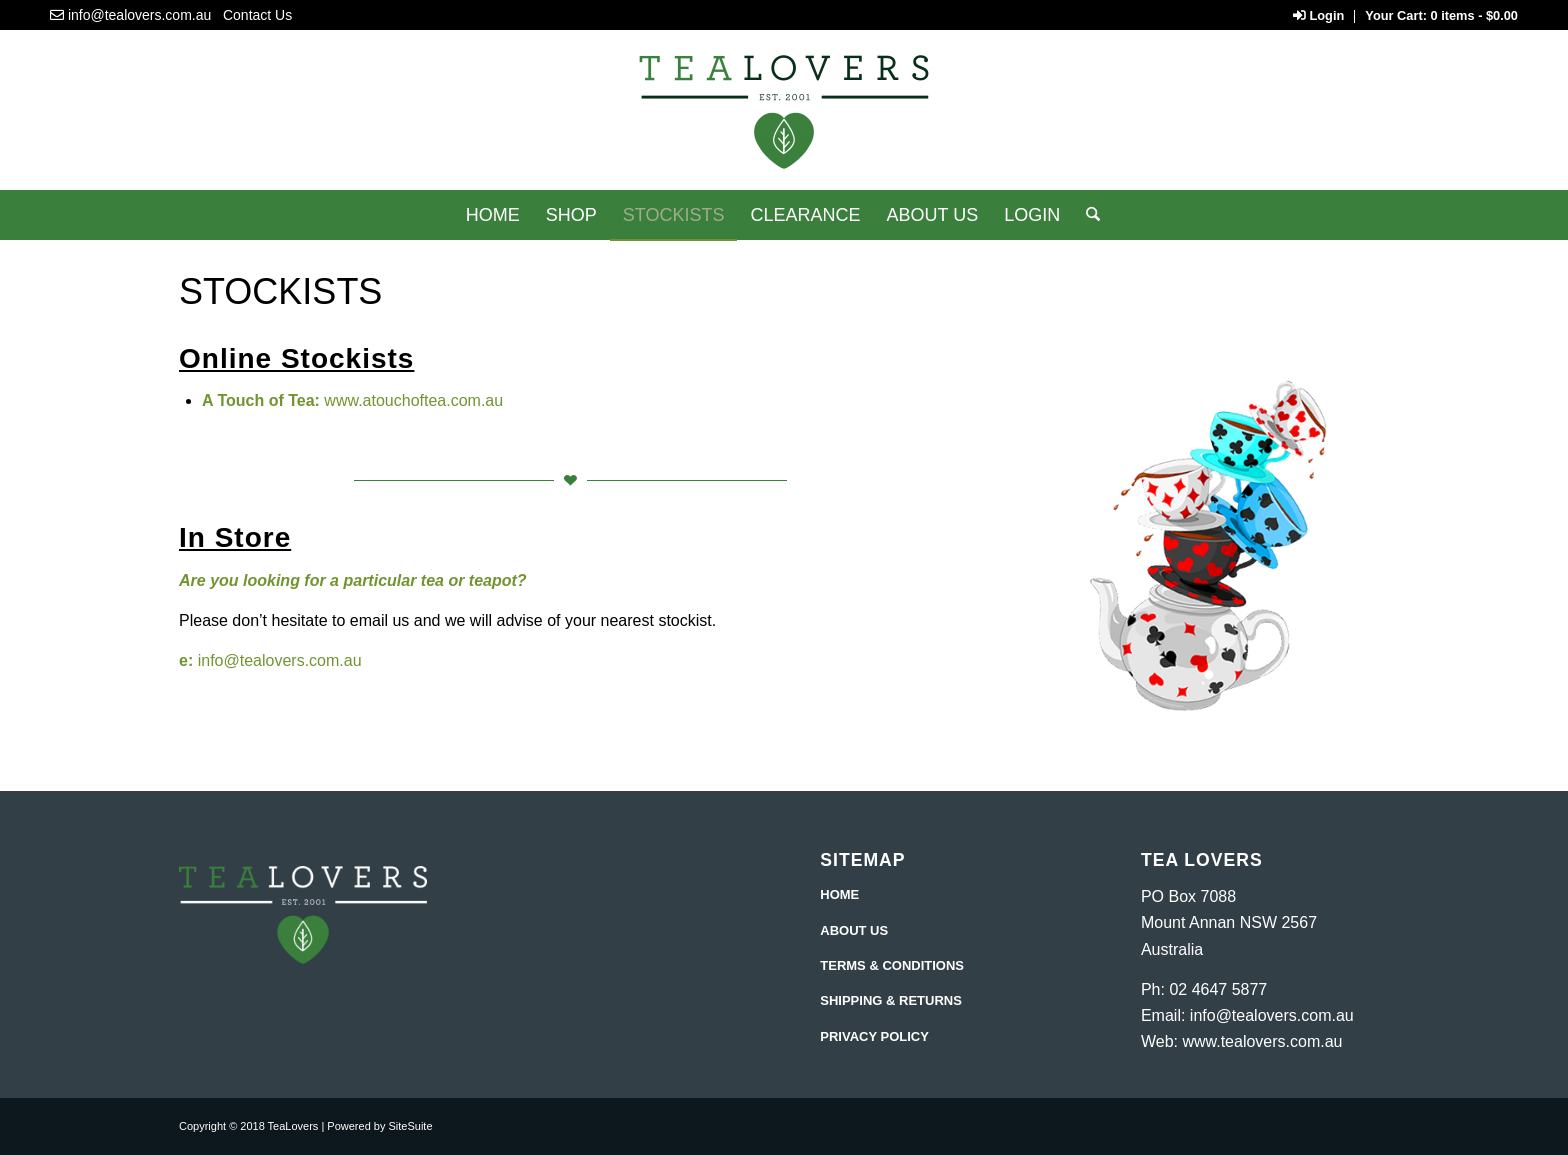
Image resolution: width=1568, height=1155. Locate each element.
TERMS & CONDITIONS (892, 965)
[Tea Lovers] (784, 118)
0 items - (1474, 15)
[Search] (1086, 215)
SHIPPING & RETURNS (891, 1000)
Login (1318, 15)
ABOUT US (854, 930)
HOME (839, 894)
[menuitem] (493, 215)
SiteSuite (411, 1126)
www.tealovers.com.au (1262, 1041)
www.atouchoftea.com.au (413, 400)
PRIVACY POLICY (874, 1036)
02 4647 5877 (1218, 989)
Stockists (280, 291)
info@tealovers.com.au (139, 15)
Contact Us (257, 15)
